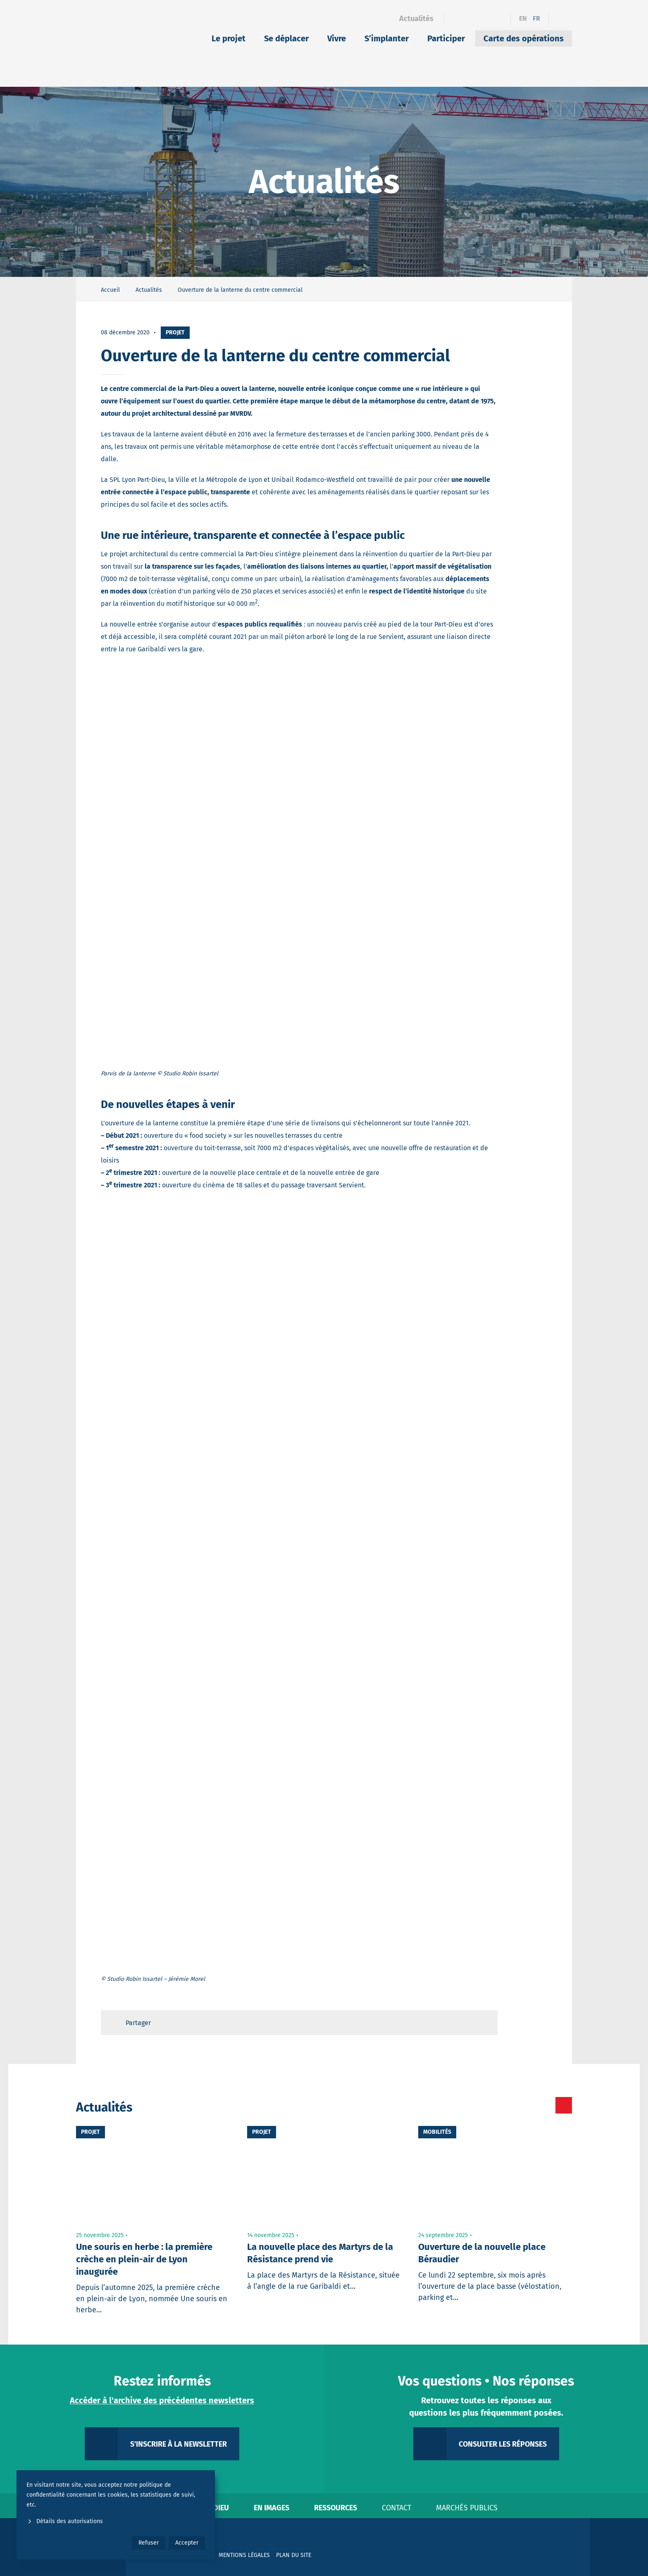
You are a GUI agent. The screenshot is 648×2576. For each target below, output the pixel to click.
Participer (446, 38)
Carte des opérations (524, 38)
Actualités (416, 18)
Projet (175, 332)
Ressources (335, 2507)
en (523, 18)
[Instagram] (484, 18)
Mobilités (437, 2131)
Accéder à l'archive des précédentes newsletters (162, 2400)
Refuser (148, 2542)
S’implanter (386, 38)
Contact (396, 2507)
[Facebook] (455, 18)
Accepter (186, 2542)
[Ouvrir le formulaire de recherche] (560, 18)
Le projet (228, 38)
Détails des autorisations (64, 2521)
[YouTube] (499, 18)
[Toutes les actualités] (529, 2105)
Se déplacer (286, 38)
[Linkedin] (470, 18)
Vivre (336, 38)
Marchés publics (467, 2507)
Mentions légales (244, 2555)
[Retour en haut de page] (483, 2022)
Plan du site (293, 2555)
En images (271, 2507)
